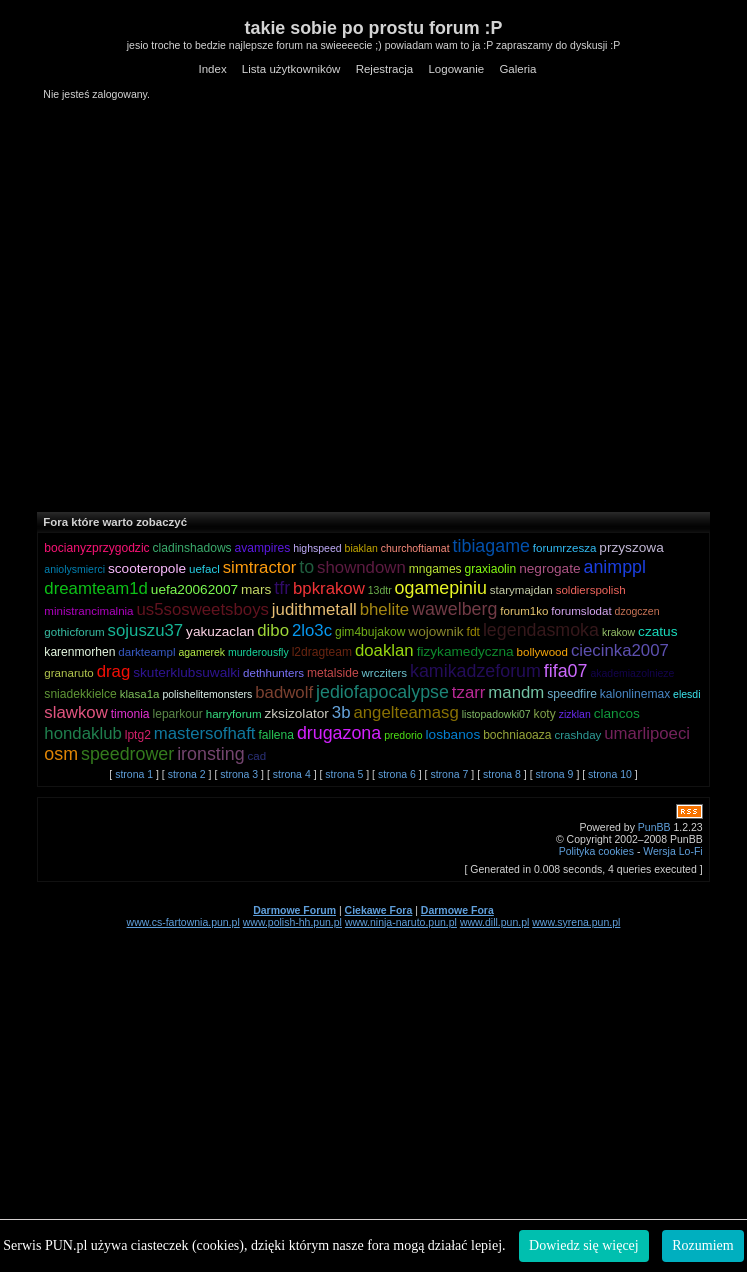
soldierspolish (591, 590)
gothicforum (74, 632)
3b (341, 712)
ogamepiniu (441, 588)
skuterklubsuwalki (186, 672)
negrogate (549, 568)
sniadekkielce (80, 694)
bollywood (542, 652)
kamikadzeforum (475, 671)
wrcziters (385, 673)
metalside (333, 673)
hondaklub (82, 733)
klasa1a (140, 694)
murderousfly (258, 652)
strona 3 (239, 774)
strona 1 (134, 774)
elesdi (686, 694)
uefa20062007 (194, 589)
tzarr (469, 692)
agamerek (201, 652)
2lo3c (312, 630)
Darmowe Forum (294, 910)
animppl (614, 567)
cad (257, 756)
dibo (273, 630)
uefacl (204, 569)
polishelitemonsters (207, 694)
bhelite (384, 609)
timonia (130, 714)
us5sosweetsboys (202, 609)
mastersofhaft (205, 733)
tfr (282, 588)
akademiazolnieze (632, 673)
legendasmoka (541, 630)
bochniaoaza (517, 735)
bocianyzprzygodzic (96, 548)
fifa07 (566, 671)
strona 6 (397, 774)
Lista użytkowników (291, 69)
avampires (263, 548)
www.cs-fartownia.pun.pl (183, 922)
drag (114, 671)
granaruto (68, 673)
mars (256, 589)
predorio (403, 735)
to (306, 567)
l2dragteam (322, 652)
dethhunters (273, 673)
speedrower (127, 754)
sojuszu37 (146, 630)
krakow (618, 632)
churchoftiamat (415, 548)
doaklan (384, 650)
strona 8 (502, 774)
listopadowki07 (496, 714)
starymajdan (521, 590)
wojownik (435, 631)
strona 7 (449, 774)
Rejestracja (385, 69)
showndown (361, 567)
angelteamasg (405, 712)
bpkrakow (329, 588)
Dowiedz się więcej (584, 1245)
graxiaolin (491, 569)
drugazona (339, 733)
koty (545, 714)
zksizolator (296, 713)
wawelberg (454, 609)
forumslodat (581, 611)
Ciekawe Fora (379, 910)
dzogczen (637, 611)
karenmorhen (79, 652)
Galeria (517, 69)
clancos (617, 713)
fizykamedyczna (465, 651)
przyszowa (631, 547)
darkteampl (146, 652)
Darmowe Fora (457, 910)
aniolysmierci (74, 569)
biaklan (361, 548)
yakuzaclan (220, 631)
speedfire (572, 694)
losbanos (453, 734)
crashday (577, 735)
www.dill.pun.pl (494, 922)
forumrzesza (565, 548)
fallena (276, 735)
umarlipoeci (647, 733)
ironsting (210, 754)
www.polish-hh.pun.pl (292, 922)
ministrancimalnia (88, 611)
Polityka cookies (596, 851)
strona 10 (610, 774)
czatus (657, 631)
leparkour (178, 714)
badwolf (284, 692)
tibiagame (491, 546)
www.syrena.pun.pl (576, 922)
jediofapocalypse (382, 692)
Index (212, 69)
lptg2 (138, 735)
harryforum (234, 714)
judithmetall (314, 609)
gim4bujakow (370, 632)
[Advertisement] (206, 305)
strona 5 (344, 774)
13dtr (380, 590)
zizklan (575, 714)
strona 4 (292, 774)
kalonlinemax (635, 694)
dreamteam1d (96, 588)
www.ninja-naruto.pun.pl (401, 922)
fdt (473, 632)
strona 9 (555, 774)
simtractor (260, 567)
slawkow (75, 712)
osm (61, 754)
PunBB (654, 827)
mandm (516, 692)
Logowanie (456, 69)
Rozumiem (702, 1245)
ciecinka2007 (620, 650)
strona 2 (187, 774)
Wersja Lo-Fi (672, 851)
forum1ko (524, 611)
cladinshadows (192, 548)
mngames (435, 569)
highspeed (317, 548)
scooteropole (147, 568)
